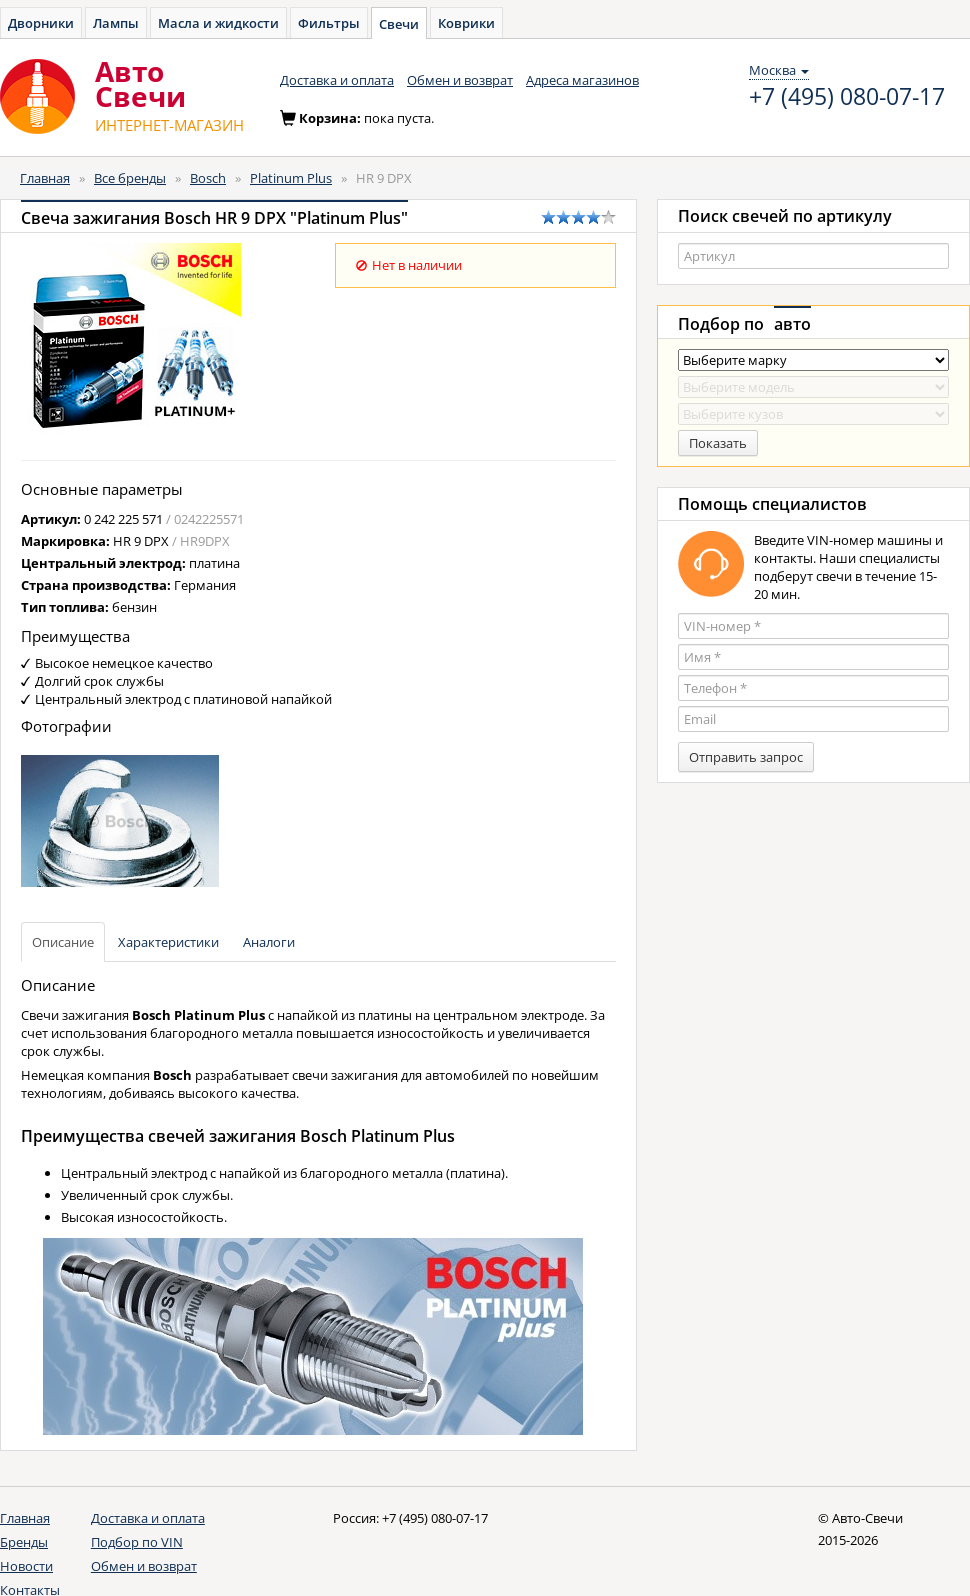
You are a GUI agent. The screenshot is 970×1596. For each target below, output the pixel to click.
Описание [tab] (63, 942)
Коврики (466, 23)
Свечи (399, 24)
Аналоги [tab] (269, 942)
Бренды (24, 1542)
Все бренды (130, 178)
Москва (779, 70)
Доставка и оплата (337, 80)
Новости (26, 1566)
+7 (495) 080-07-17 (847, 97)
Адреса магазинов (582, 80)
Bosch (208, 178)
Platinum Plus (291, 178)
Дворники (41, 23)
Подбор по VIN (137, 1542)
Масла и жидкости (218, 23)
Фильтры (329, 23)
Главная (45, 178)
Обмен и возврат (460, 80)
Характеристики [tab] (168, 942)
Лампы (116, 23)
